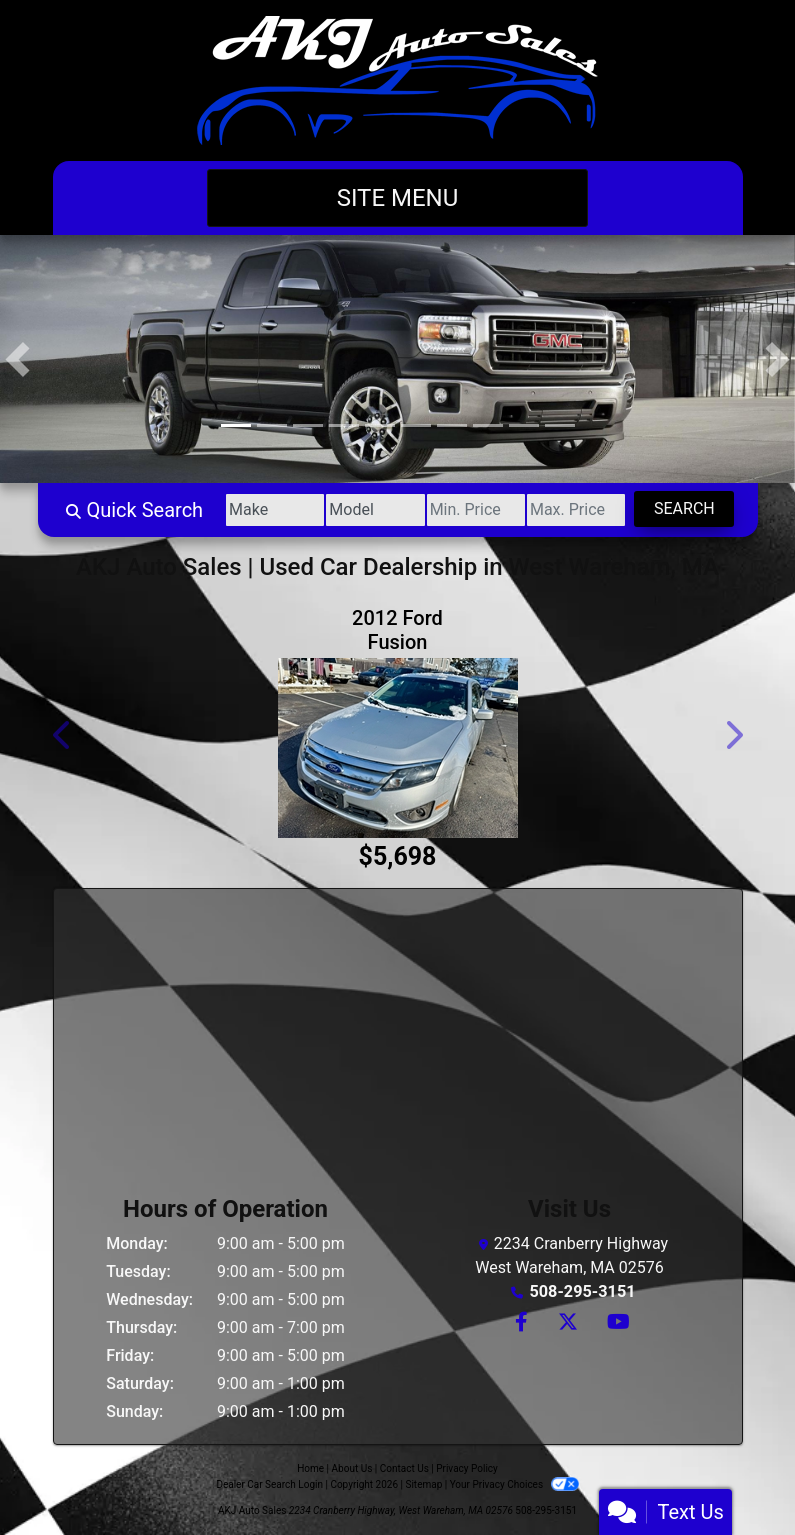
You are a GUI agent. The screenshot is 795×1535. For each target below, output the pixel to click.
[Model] (367, 510)
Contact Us (404, 1468)
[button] (17, 359)
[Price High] (572, 510)
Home (310, 1468)
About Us (352, 1468)
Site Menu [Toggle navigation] (398, 198)
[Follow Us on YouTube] (615, 1323)
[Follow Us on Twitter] (567, 1323)
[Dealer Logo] (397, 80)
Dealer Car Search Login (269, 1484)
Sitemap (423, 1484)
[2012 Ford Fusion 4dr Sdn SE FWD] (398, 748)
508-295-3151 (582, 1291)
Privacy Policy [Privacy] (467, 1468)
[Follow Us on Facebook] (520, 1323)
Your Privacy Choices (514, 1484)
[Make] (264, 510)
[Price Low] (469, 510)
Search (683, 508)
